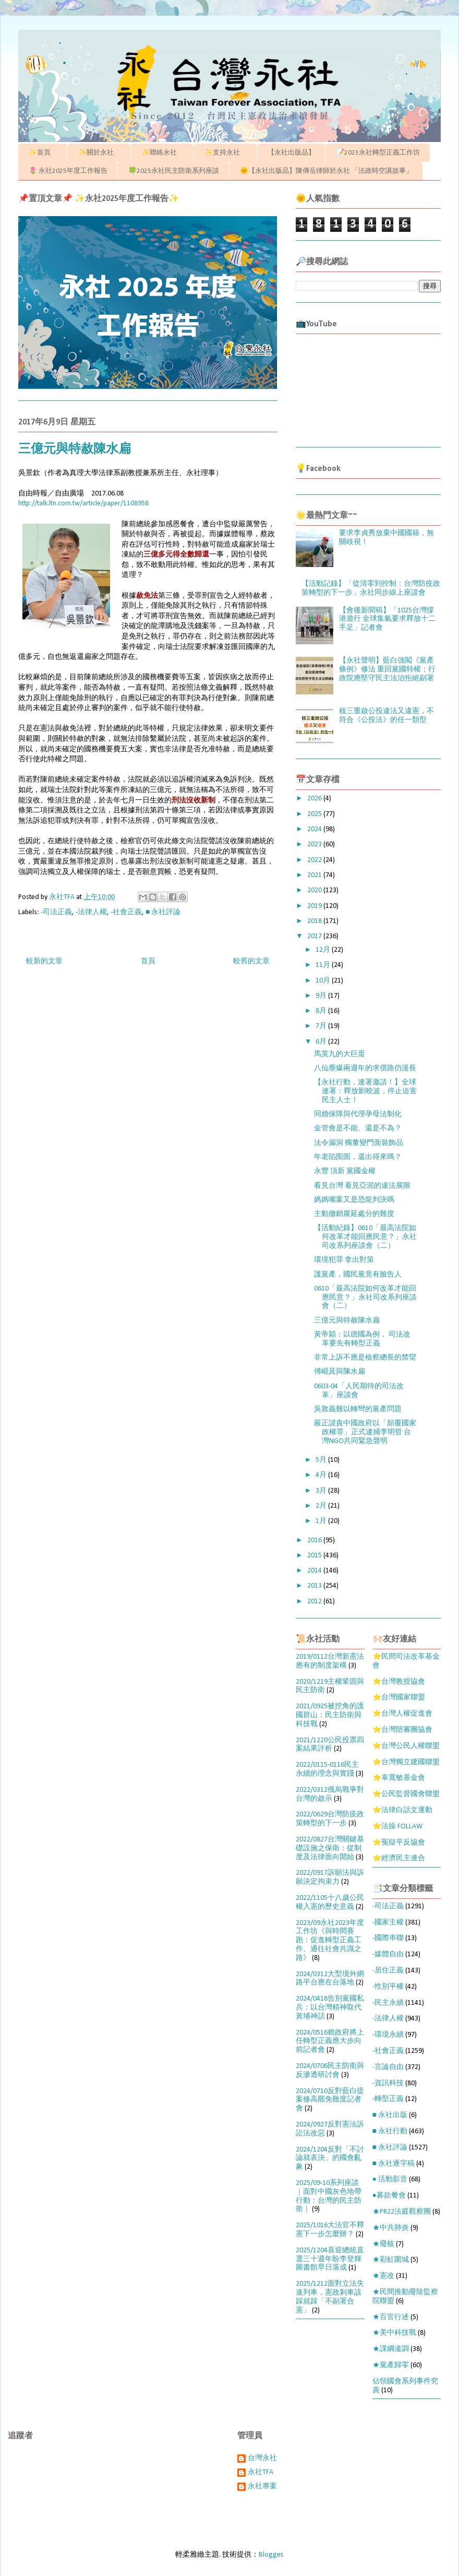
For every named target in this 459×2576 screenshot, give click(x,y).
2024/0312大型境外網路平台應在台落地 (330, 1978)
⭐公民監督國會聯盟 (406, 1794)
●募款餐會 (389, 2196)
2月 (322, 1506)
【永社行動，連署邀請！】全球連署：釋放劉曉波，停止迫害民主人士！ (365, 1091)
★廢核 (383, 2244)
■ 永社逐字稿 (393, 2164)
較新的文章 (44, 961)
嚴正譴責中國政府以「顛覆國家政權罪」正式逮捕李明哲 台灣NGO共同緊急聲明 (365, 1432)
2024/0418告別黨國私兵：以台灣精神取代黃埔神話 (330, 2007)
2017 (315, 936)
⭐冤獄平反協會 (398, 1843)
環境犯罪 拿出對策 (344, 1260)
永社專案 (262, 2486)
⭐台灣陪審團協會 (402, 1730)
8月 (322, 1011)
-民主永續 (388, 2003)
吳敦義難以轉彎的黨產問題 (358, 1409)
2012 (315, 1601)
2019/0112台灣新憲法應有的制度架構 (330, 1661)
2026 (315, 798)
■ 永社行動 (389, 2131)
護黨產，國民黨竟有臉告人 (358, 1275)
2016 (315, 1540)
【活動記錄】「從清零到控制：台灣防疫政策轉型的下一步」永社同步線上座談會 (370, 588)
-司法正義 (56, 912)
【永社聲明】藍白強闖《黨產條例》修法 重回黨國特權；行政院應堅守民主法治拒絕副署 (387, 669)
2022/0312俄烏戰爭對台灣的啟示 (330, 1794)
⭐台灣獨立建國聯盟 (406, 1762)
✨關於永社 (99, 152)
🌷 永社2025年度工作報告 (68, 171)
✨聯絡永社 (162, 152)
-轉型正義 (388, 2099)
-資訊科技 (388, 2083)
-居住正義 (388, 1971)
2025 (315, 814)
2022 (315, 860)
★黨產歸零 (390, 2365)
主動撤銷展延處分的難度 (354, 1214)
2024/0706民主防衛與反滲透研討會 (330, 2070)
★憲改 (383, 2276)
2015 (315, 1555)
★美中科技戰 (394, 2333)
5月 (322, 1460)
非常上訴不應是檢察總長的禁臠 (365, 1358)
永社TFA (260, 2472)
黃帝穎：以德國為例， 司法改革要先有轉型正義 (362, 1339)
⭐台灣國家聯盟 (398, 1697)
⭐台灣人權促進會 (402, 1714)
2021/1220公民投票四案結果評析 (330, 1744)
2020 (315, 890)
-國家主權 (388, 1923)
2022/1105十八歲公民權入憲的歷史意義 (330, 1902)
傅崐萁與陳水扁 (339, 1372)
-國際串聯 (388, 1938)
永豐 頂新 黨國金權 (345, 1171)
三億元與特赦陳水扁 (347, 1321)
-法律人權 (91, 912)
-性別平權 (388, 1987)
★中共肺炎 (390, 2228)
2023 (315, 844)
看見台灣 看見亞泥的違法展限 (362, 1186)
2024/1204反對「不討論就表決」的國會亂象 (330, 2158)
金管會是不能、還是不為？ (358, 1128)
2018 (315, 921)
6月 (322, 1042)
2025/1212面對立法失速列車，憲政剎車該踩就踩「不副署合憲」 (330, 2297)
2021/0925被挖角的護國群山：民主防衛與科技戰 (330, 1715)
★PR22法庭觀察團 (401, 2212)
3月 (322, 1491)
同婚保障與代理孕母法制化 (358, 1114)
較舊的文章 (251, 961)
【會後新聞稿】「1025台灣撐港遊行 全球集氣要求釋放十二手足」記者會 (387, 619)
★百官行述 (390, 2317)
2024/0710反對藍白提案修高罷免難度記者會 (330, 2100)
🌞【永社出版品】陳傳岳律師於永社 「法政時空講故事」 (326, 171)
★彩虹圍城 (390, 2260)
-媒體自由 (388, 1954)
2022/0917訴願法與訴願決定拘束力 (330, 1877)
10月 (324, 981)
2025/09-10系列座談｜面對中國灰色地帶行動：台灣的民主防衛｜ (328, 2196)
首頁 (148, 961)
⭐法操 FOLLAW (397, 1826)
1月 (322, 1521)
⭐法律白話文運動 (402, 1810)
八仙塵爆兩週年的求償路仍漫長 (365, 1068)
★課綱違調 (390, 2349)
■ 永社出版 (389, 2115)
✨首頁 (43, 152)
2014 (315, 1571)
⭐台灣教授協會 (398, 1682)
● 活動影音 (389, 2179)
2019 (315, 906)
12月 (324, 950)
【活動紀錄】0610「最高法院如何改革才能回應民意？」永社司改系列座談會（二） (365, 1237)
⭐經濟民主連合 (398, 1858)
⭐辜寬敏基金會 (398, 1778)
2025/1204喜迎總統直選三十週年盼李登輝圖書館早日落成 (330, 2259)
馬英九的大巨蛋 (339, 1054)
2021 (315, 875)
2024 (315, 829)
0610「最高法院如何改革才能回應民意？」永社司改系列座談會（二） (365, 1297)
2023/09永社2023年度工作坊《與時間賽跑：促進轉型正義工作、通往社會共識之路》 (330, 1940)
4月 (322, 1475)
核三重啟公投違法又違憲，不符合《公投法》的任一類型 (386, 715)
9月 (322, 996)
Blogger (271, 2555)
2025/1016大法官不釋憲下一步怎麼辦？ (330, 2229)
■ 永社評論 (163, 912)
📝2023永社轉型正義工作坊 (378, 152)
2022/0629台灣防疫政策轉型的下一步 (330, 1819)
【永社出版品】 (291, 152)
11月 (324, 965)
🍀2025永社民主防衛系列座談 (173, 171)
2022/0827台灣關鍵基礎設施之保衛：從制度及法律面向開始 (330, 1848)
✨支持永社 (225, 152)
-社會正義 (126, 912)
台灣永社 (262, 2458)
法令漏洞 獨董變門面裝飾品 (358, 1143)
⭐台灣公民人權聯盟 (406, 1746)
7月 (322, 1026)
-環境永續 (388, 2035)
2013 (315, 1586)
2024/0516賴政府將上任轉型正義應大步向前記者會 (330, 2041)
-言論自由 (388, 2067)
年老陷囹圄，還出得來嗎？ (358, 1157)
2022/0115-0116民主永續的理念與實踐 (327, 1769)
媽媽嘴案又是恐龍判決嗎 (354, 1200)
